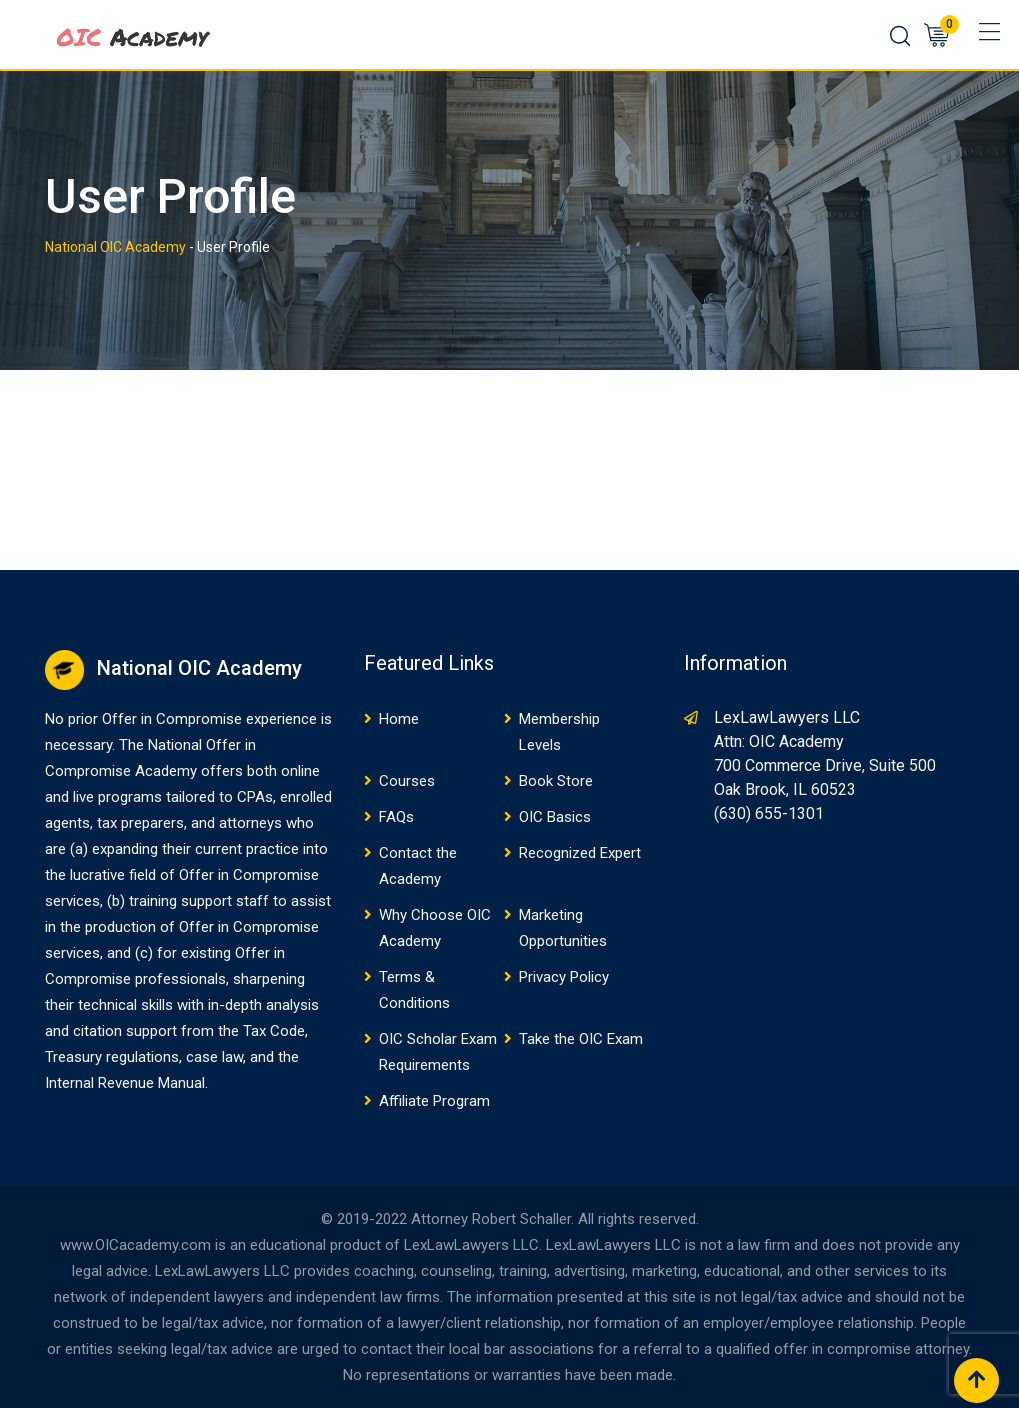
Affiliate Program (434, 1101)
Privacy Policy (564, 977)
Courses (407, 781)
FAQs (396, 817)
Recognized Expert (580, 853)
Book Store (556, 781)
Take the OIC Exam (581, 1039)
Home (399, 719)
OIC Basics (555, 817)
